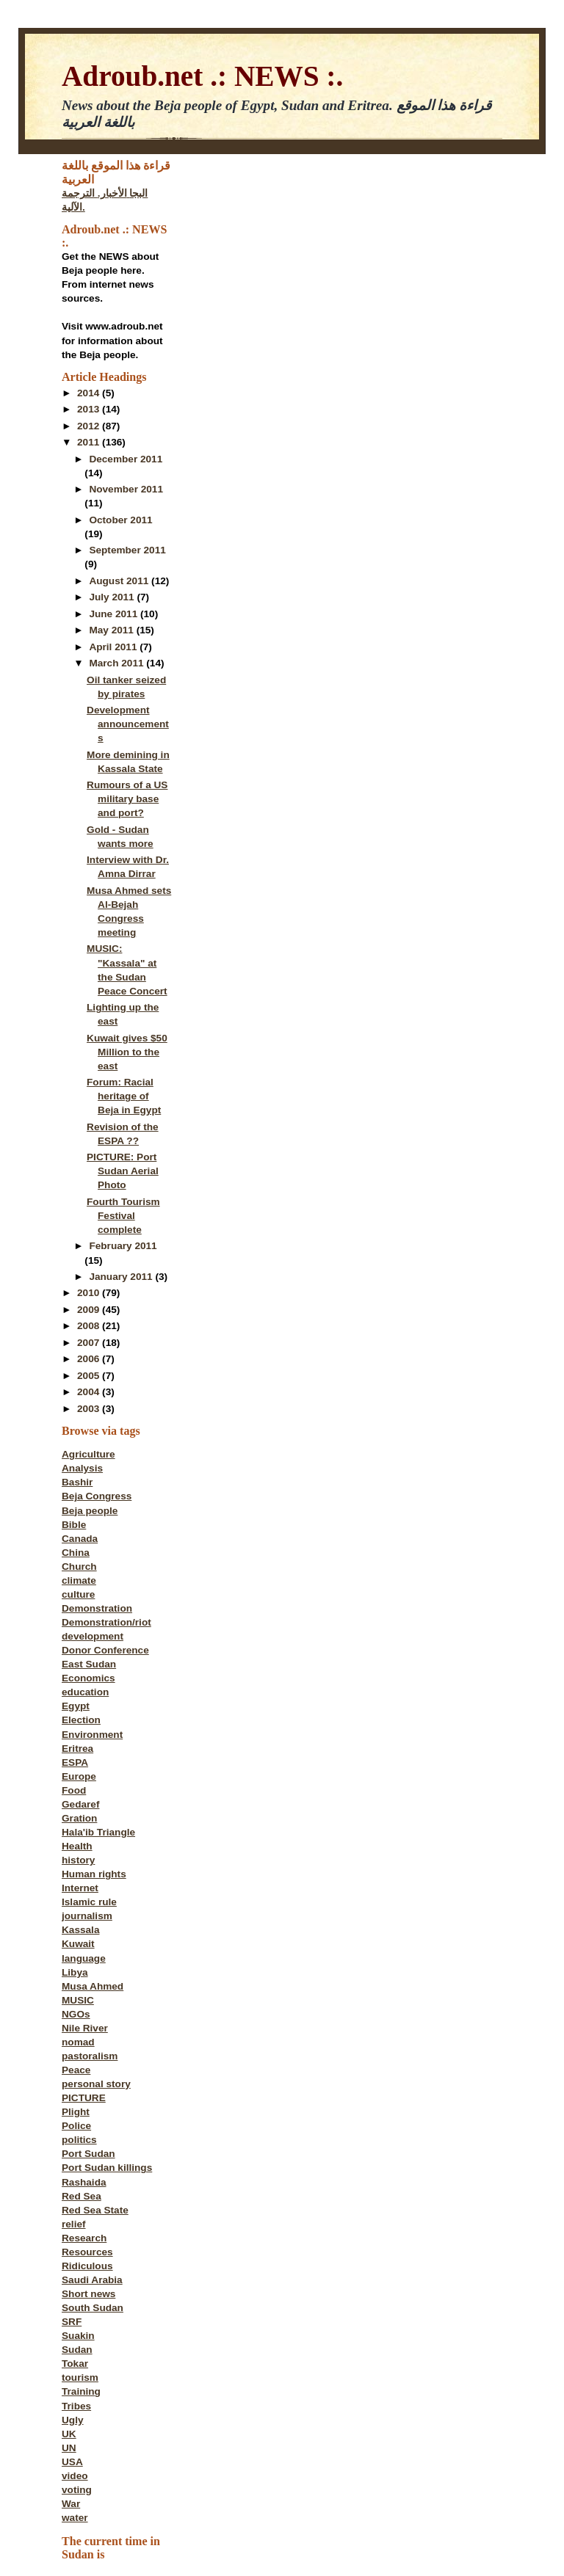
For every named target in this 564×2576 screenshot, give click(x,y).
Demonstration (97, 1608)
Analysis (82, 1468)
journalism (87, 1915)
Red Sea (81, 2196)
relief (74, 2224)
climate (79, 1580)
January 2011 (122, 1276)
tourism (80, 2377)
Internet (80, 1887)
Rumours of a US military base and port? (127, 798)
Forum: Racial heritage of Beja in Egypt (124, 1096)
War (71, 2503)
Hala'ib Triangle (98, 1832)
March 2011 (117, 663)
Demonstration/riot (106, 1622)
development (92, 1636)
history (78, 1860)
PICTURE (84, 2097)
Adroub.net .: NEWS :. (202, 76)
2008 (89, 1325)
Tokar (75, 2363)
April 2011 (114, 646)
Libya (75, 1972)
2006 (89, 1358)
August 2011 (120, 580)
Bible (74, 1524)
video (75, 2475)
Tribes (76, 2406)
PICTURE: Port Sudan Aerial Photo (123, 1170)
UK (69, 2433)
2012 (89, 426)
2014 (89, 393)
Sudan (77, 2349)
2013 (89, 409)
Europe (79, 1776)
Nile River (85, 2028)
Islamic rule (89, 1901)
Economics (88, 1678)
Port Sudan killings (107, 2167)
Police (76, 2125)
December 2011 (125, 459)
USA (72, 2461)
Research (84, 2238)
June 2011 (114, 613)
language (84, 1958)
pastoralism (90, 2056)
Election (81, 1719)
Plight (76, 2111)
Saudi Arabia (92, 2279)
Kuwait (78, 1943)
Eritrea (77, 1748)
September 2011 (127, 550)
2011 (89, 442)
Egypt (76, 1705)
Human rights (94, 1874)
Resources (87, 2251)
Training (81, 2391)
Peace (76, 2069)
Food (74, 1790)
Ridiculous (87, 2265)
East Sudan (89, 1664)
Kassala (80, 1929)
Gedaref (80, 1804)
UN (69, 2447)
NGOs (76, 2014)
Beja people (90, 1510)
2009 (89, 1309)
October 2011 (120, 519)
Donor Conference (105, 1650)
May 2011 (112, 630)
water (75, 2517)
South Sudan (92, 2307)
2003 (89, 1408)
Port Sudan (88, 2153)
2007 (89, 1342)
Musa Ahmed (92, 1986)
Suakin (78, 2335)
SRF (72, 2321)
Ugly (73, 2420)
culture (78, 1594)
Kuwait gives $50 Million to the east (127, 1052)
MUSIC (78, 2000)
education (85, 1692)
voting (77, 2489)
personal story (96, 2083)
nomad (78, 2042)
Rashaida (84, 2182)
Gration (79, 1818)
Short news (88, 2293)
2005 (89, 1375)
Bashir (77, 1482)
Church (79, 1566)
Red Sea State (95, 2210)
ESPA (75, 1762)
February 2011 (122, 1245)
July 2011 (113, 597)
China (76, 1552)
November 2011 (126, 489)
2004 (89, 1391)
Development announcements (128, 724)
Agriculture (88, 1454)
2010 (89, 1292)
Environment (92, 1734)
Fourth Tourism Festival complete (123, 1215)
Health (77, 1846)
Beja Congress (96, 1496)
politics (79, 2139)
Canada (80, 1538)
